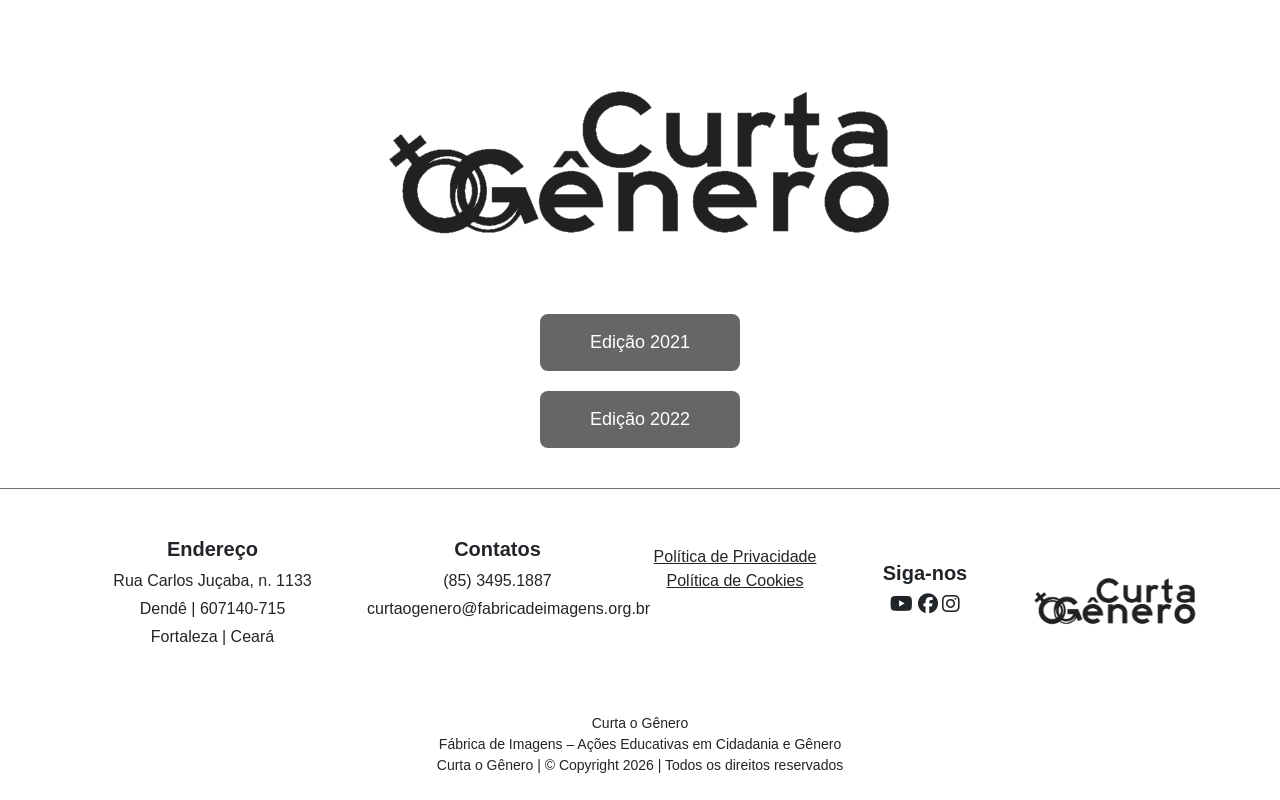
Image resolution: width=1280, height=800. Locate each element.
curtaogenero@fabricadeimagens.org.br (508, 608)
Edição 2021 (640, 342)
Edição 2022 (640, 419)
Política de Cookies (735, 580)
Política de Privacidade (735, 556)
